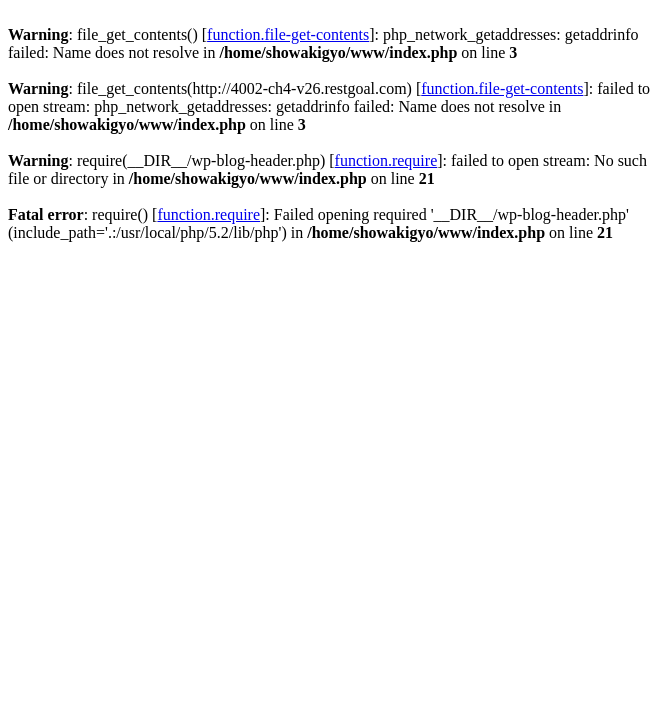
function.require (386, 160)
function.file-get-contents (288, 34)
